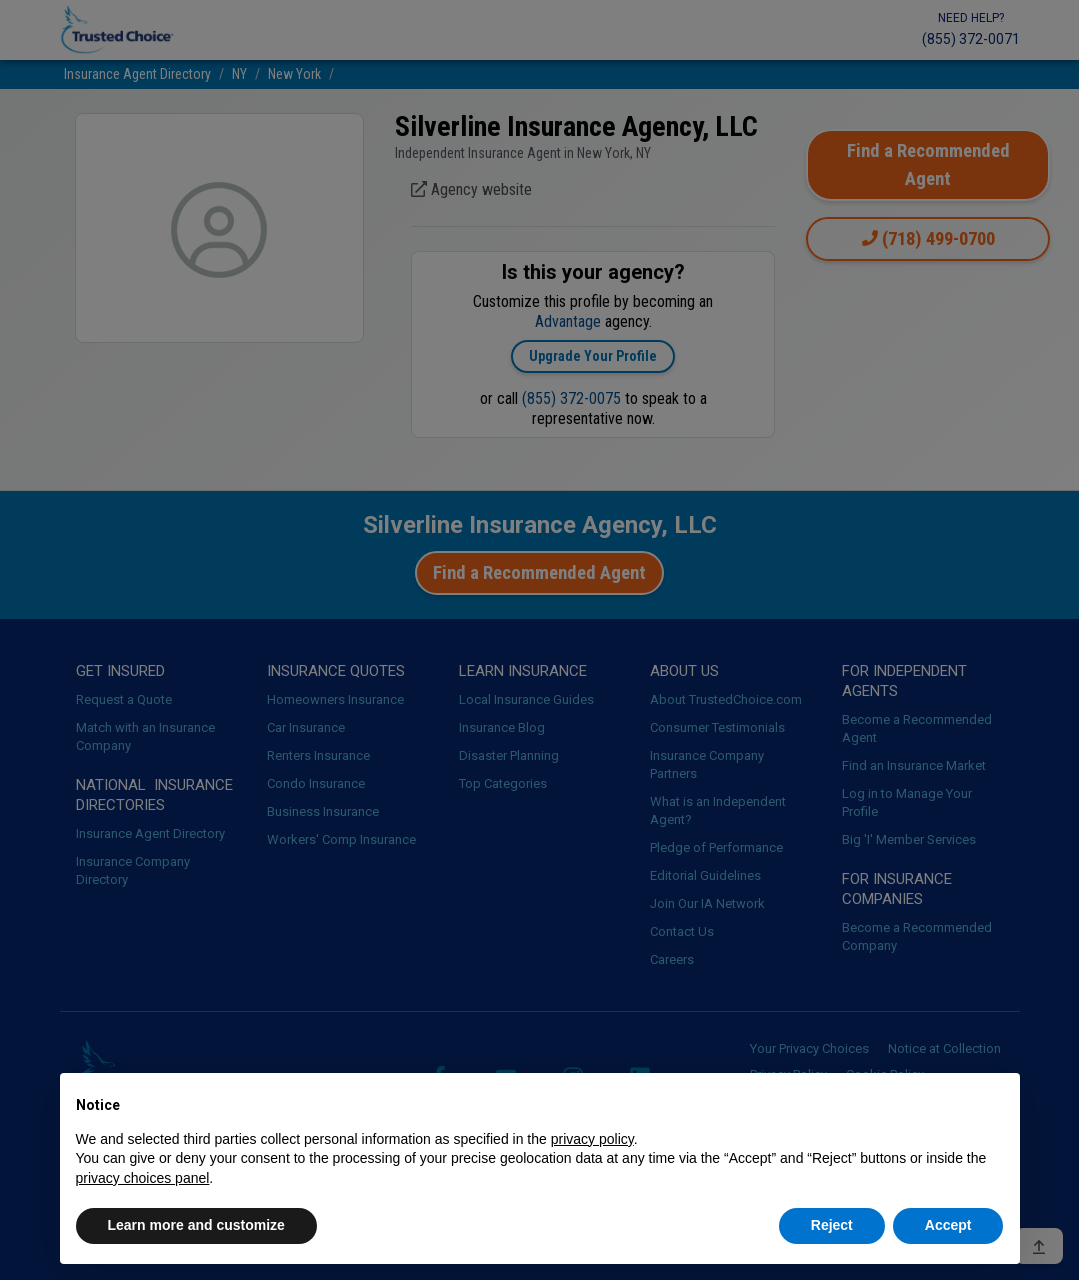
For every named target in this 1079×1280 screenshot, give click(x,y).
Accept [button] (948, 1225)
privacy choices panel (143, 1178)
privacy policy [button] (592, 1139)
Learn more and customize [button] (196, 1225)
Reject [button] (832, 1225)
